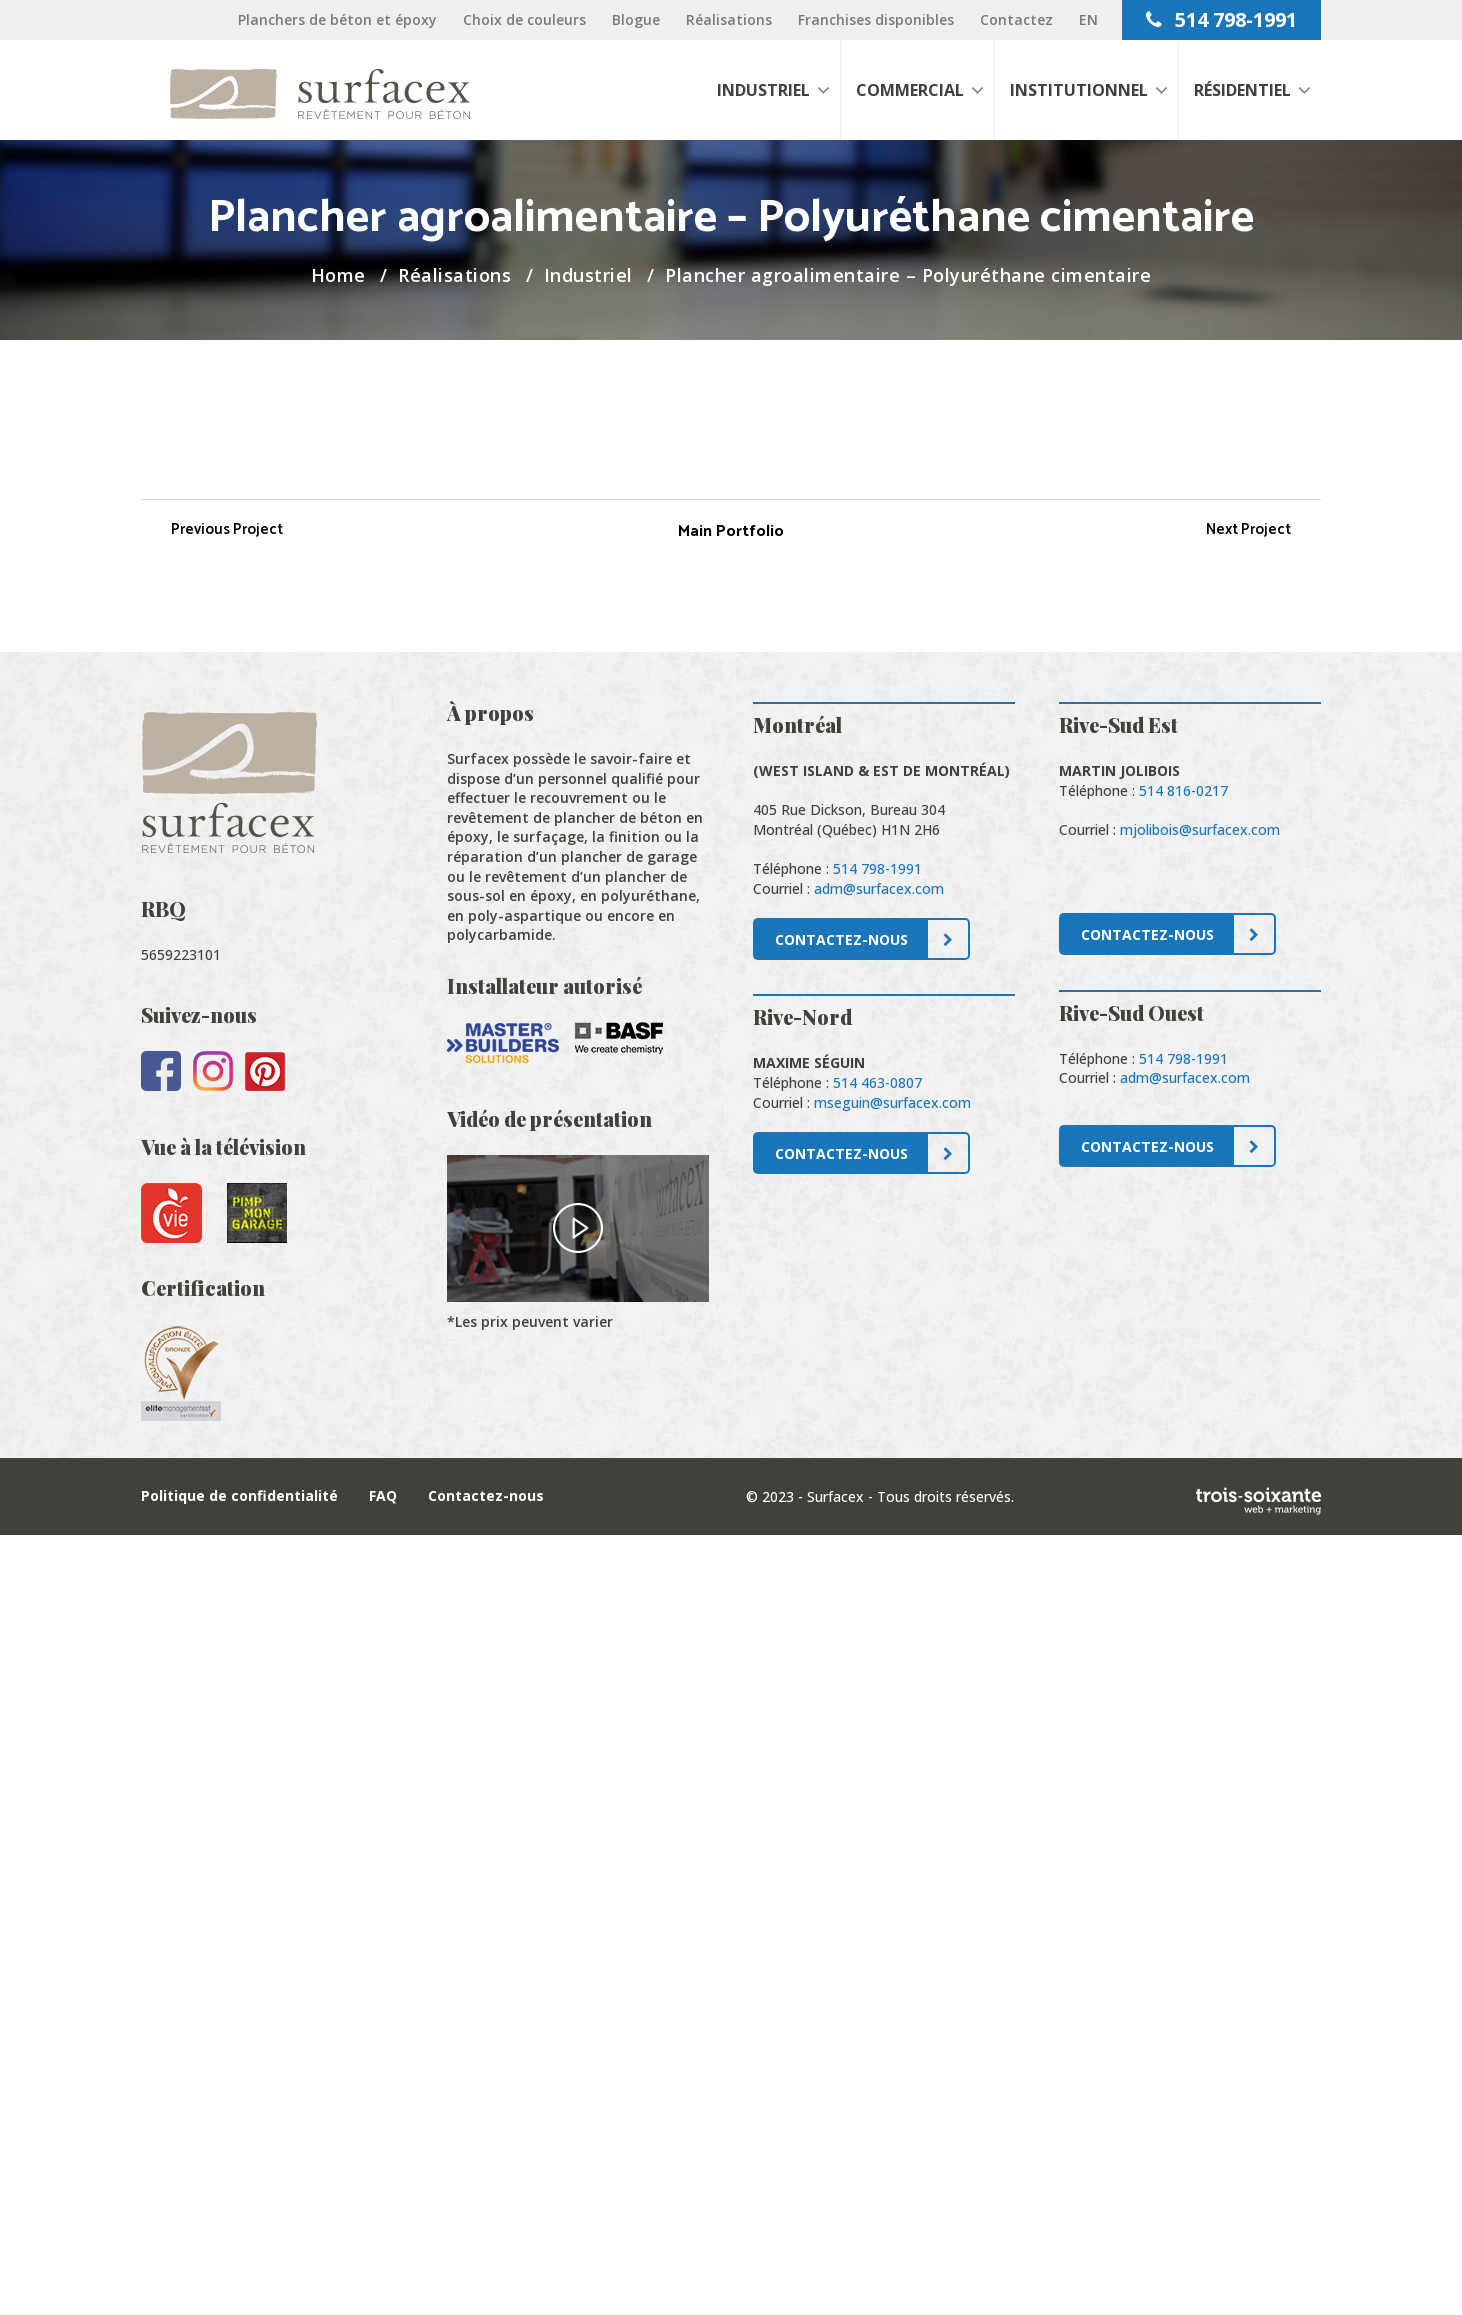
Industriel (588, 275)
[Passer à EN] (1088, 19)
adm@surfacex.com (879, 888)
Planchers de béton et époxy (337, 19)
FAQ (383, 1495)
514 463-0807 (877, 1082)
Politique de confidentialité (239, 1495)
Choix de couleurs (524, 19)
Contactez (1016, 19)
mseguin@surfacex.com (892, 1102)
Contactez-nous (486, 1495)
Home (338, 275)
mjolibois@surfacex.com (1200, 829)
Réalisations (729, 19)
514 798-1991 (1221, 19)
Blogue (636, 19)
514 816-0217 (1183, 790)
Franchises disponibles (876, 19)
